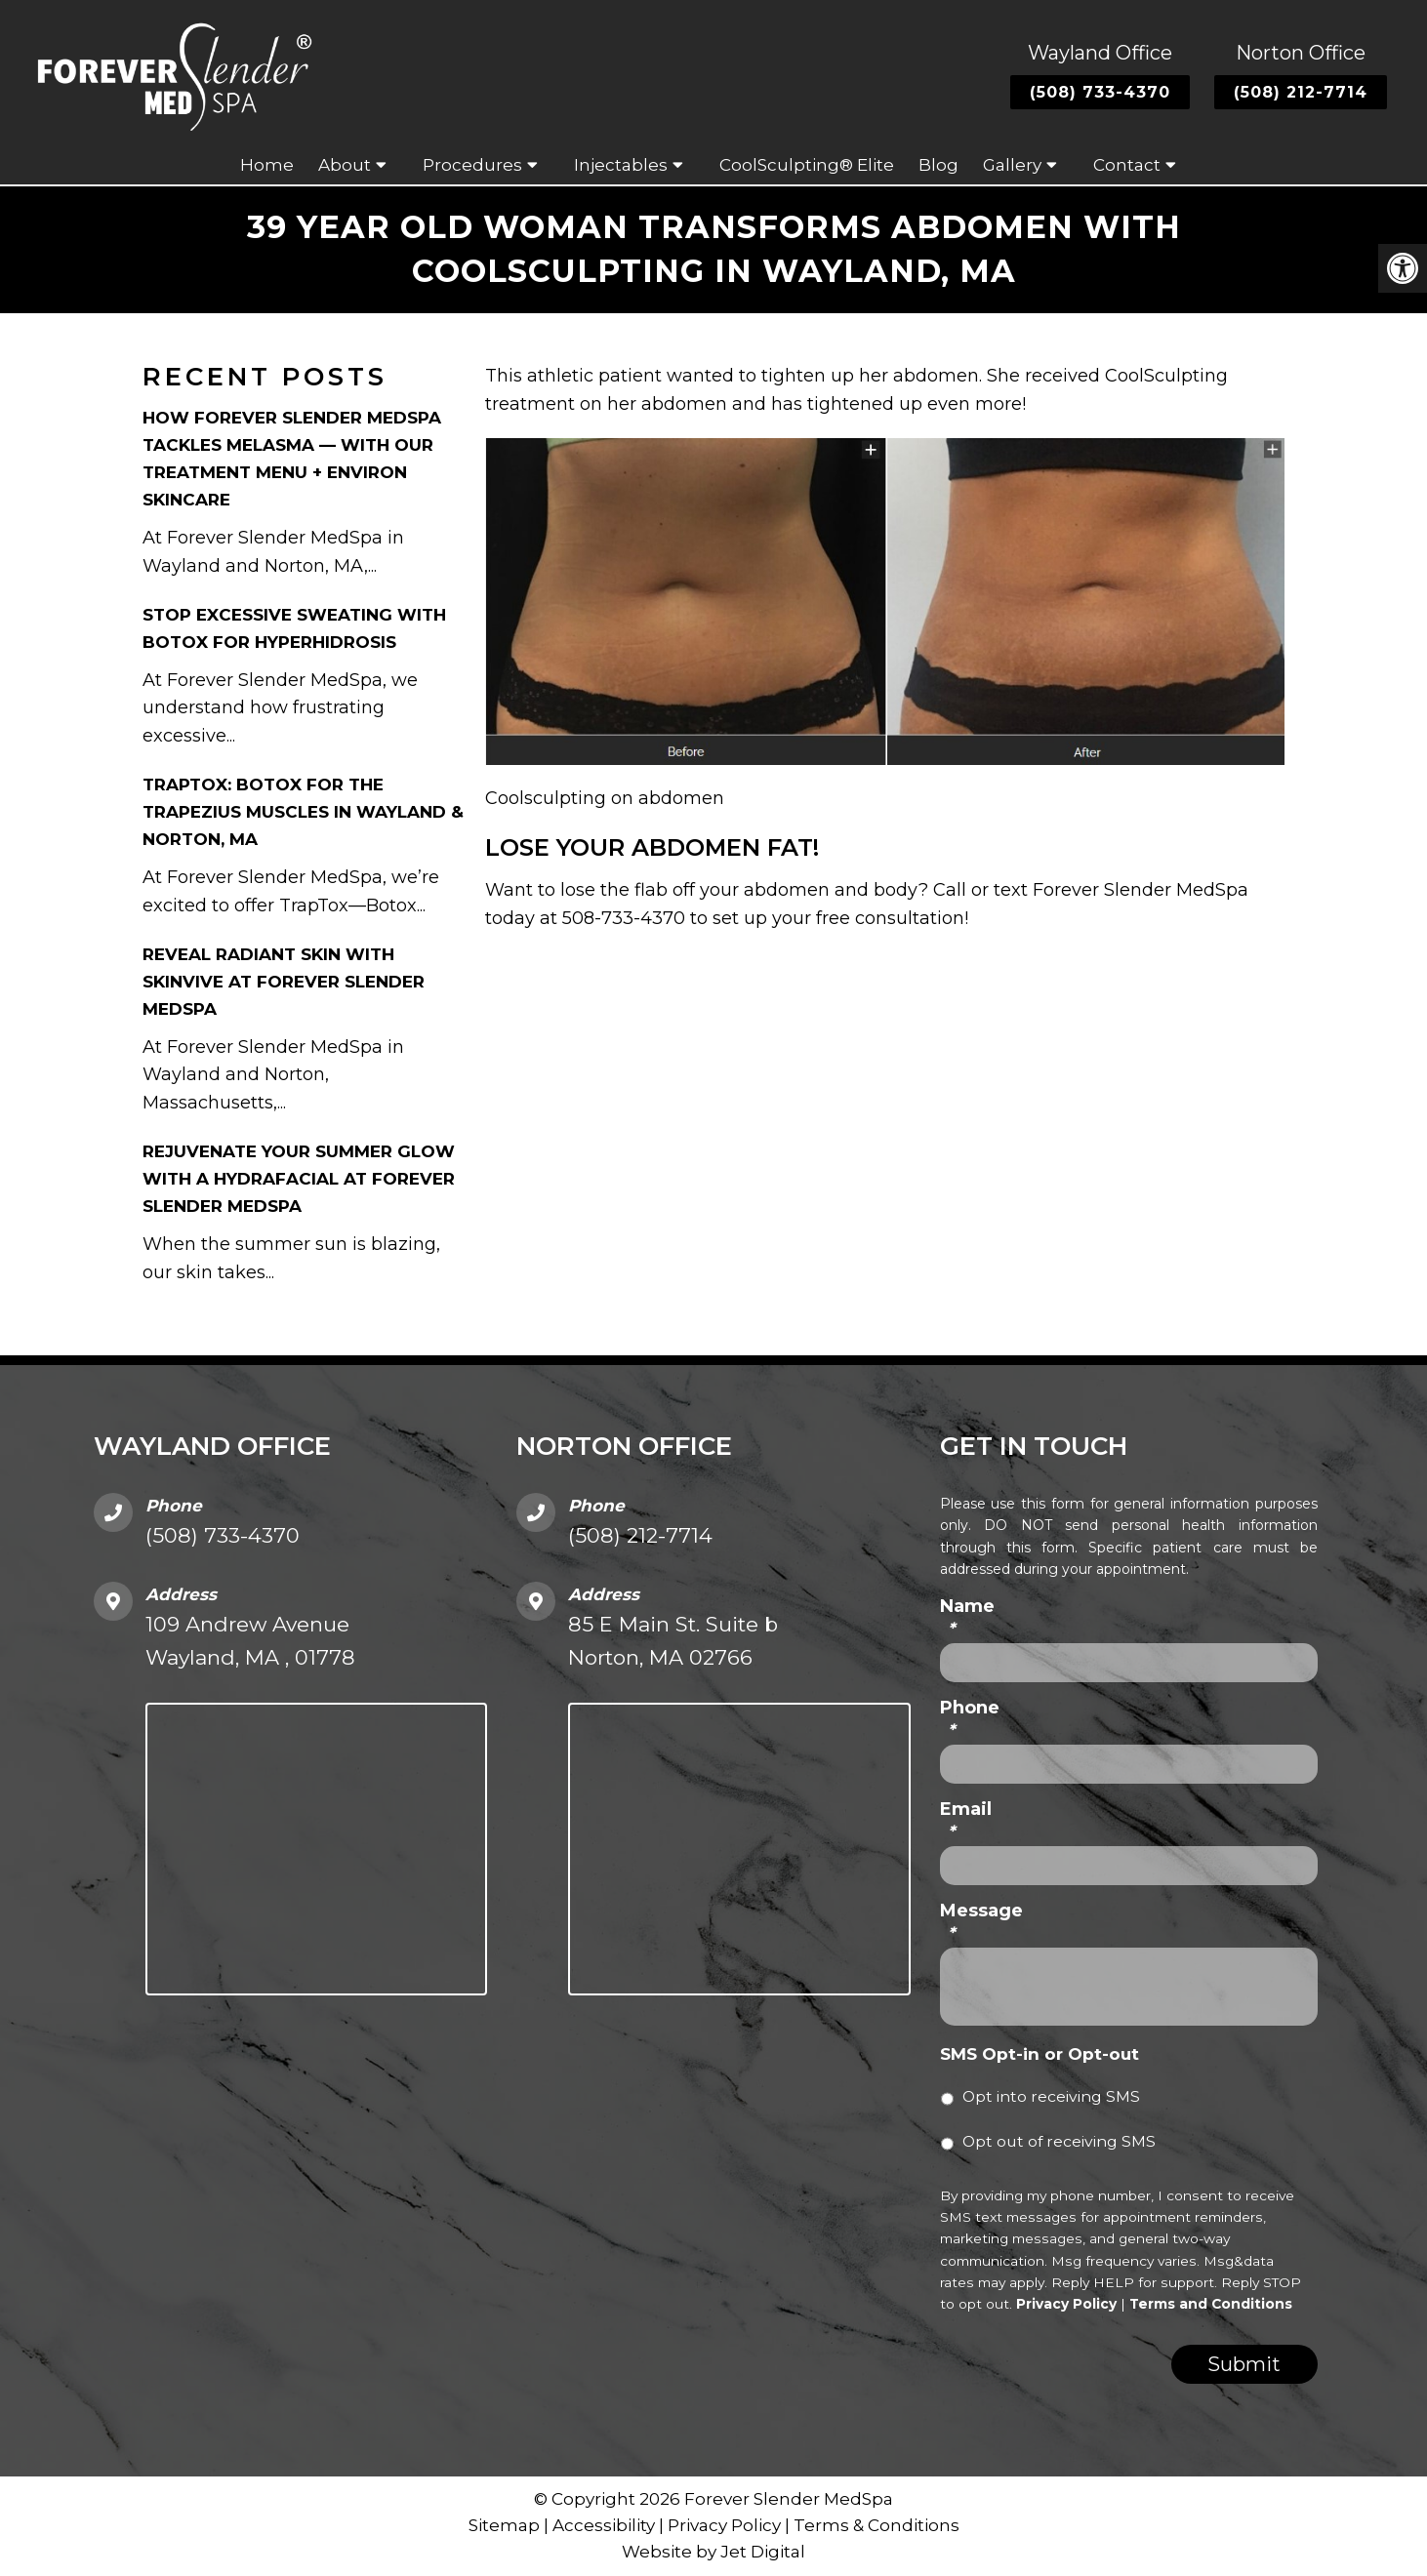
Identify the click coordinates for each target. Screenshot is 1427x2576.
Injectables (621, 165)
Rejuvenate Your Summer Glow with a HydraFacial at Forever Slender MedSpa (299, 1179)
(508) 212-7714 (1300, 92)
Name (967, 1617)
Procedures (472, 165)
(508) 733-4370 (1100, 92)
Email (966, 1820)
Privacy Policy (1066, 2304)
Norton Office (1301, 52)
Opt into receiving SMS (1051, 2097)
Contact (1127, 165)
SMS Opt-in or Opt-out (1039, 2054)
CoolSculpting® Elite (806, 165)
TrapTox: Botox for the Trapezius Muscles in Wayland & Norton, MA (303, 812)
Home (267, 165)
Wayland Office (1100, 52)
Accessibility (603, 2525)
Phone (969, 1719)
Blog (938, 165)
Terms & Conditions (876, 2525)
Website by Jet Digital (713, 2552)
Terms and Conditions (1210, 2304)
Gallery (1012, 165)
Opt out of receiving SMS (1059, 2142)
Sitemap (504, 2525)
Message (981, 1922)
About (344, 165)
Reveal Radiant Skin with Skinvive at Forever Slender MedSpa (284, 982)
